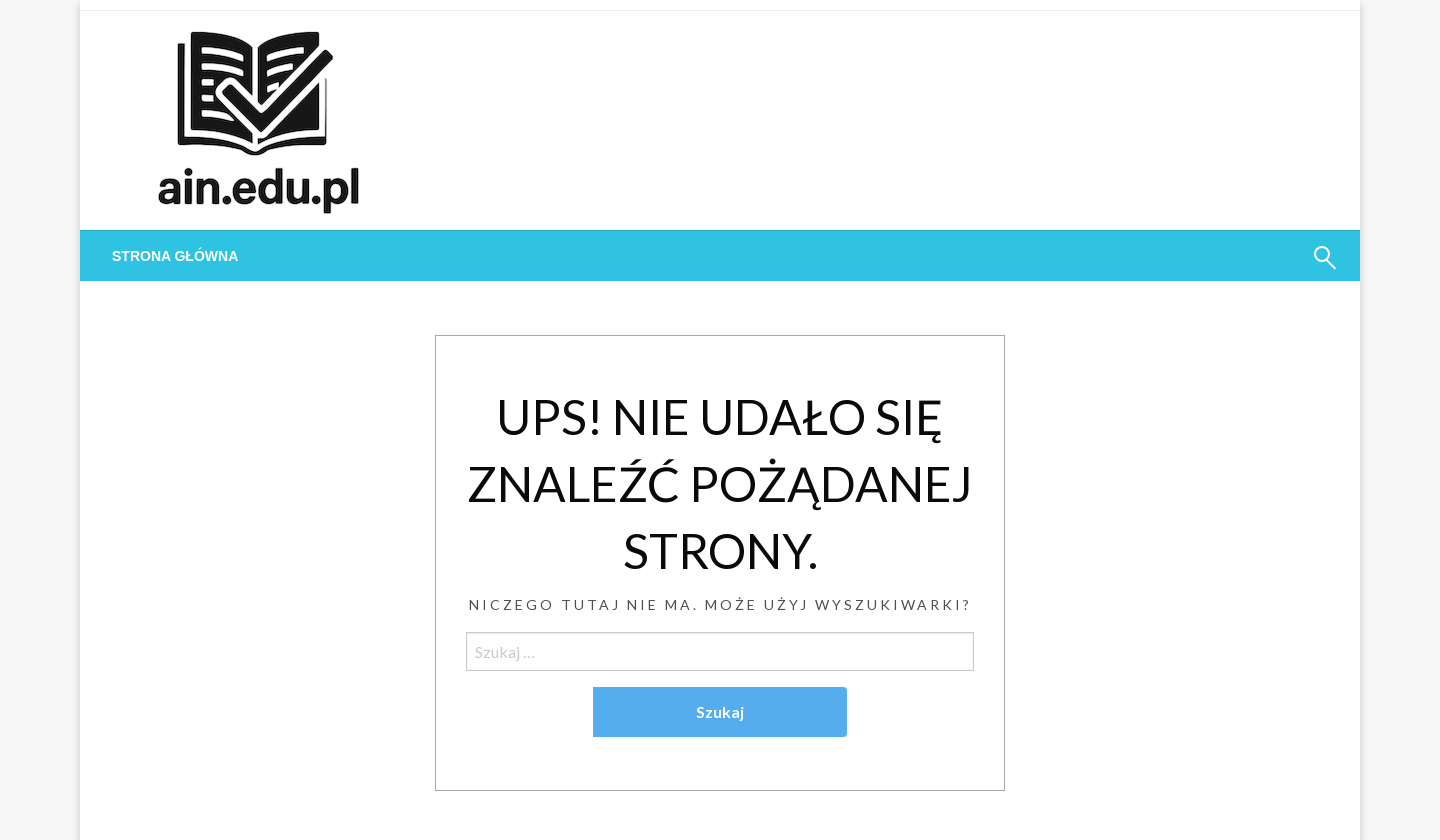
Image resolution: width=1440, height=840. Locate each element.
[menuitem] (175, 256)
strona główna (175, 256)
